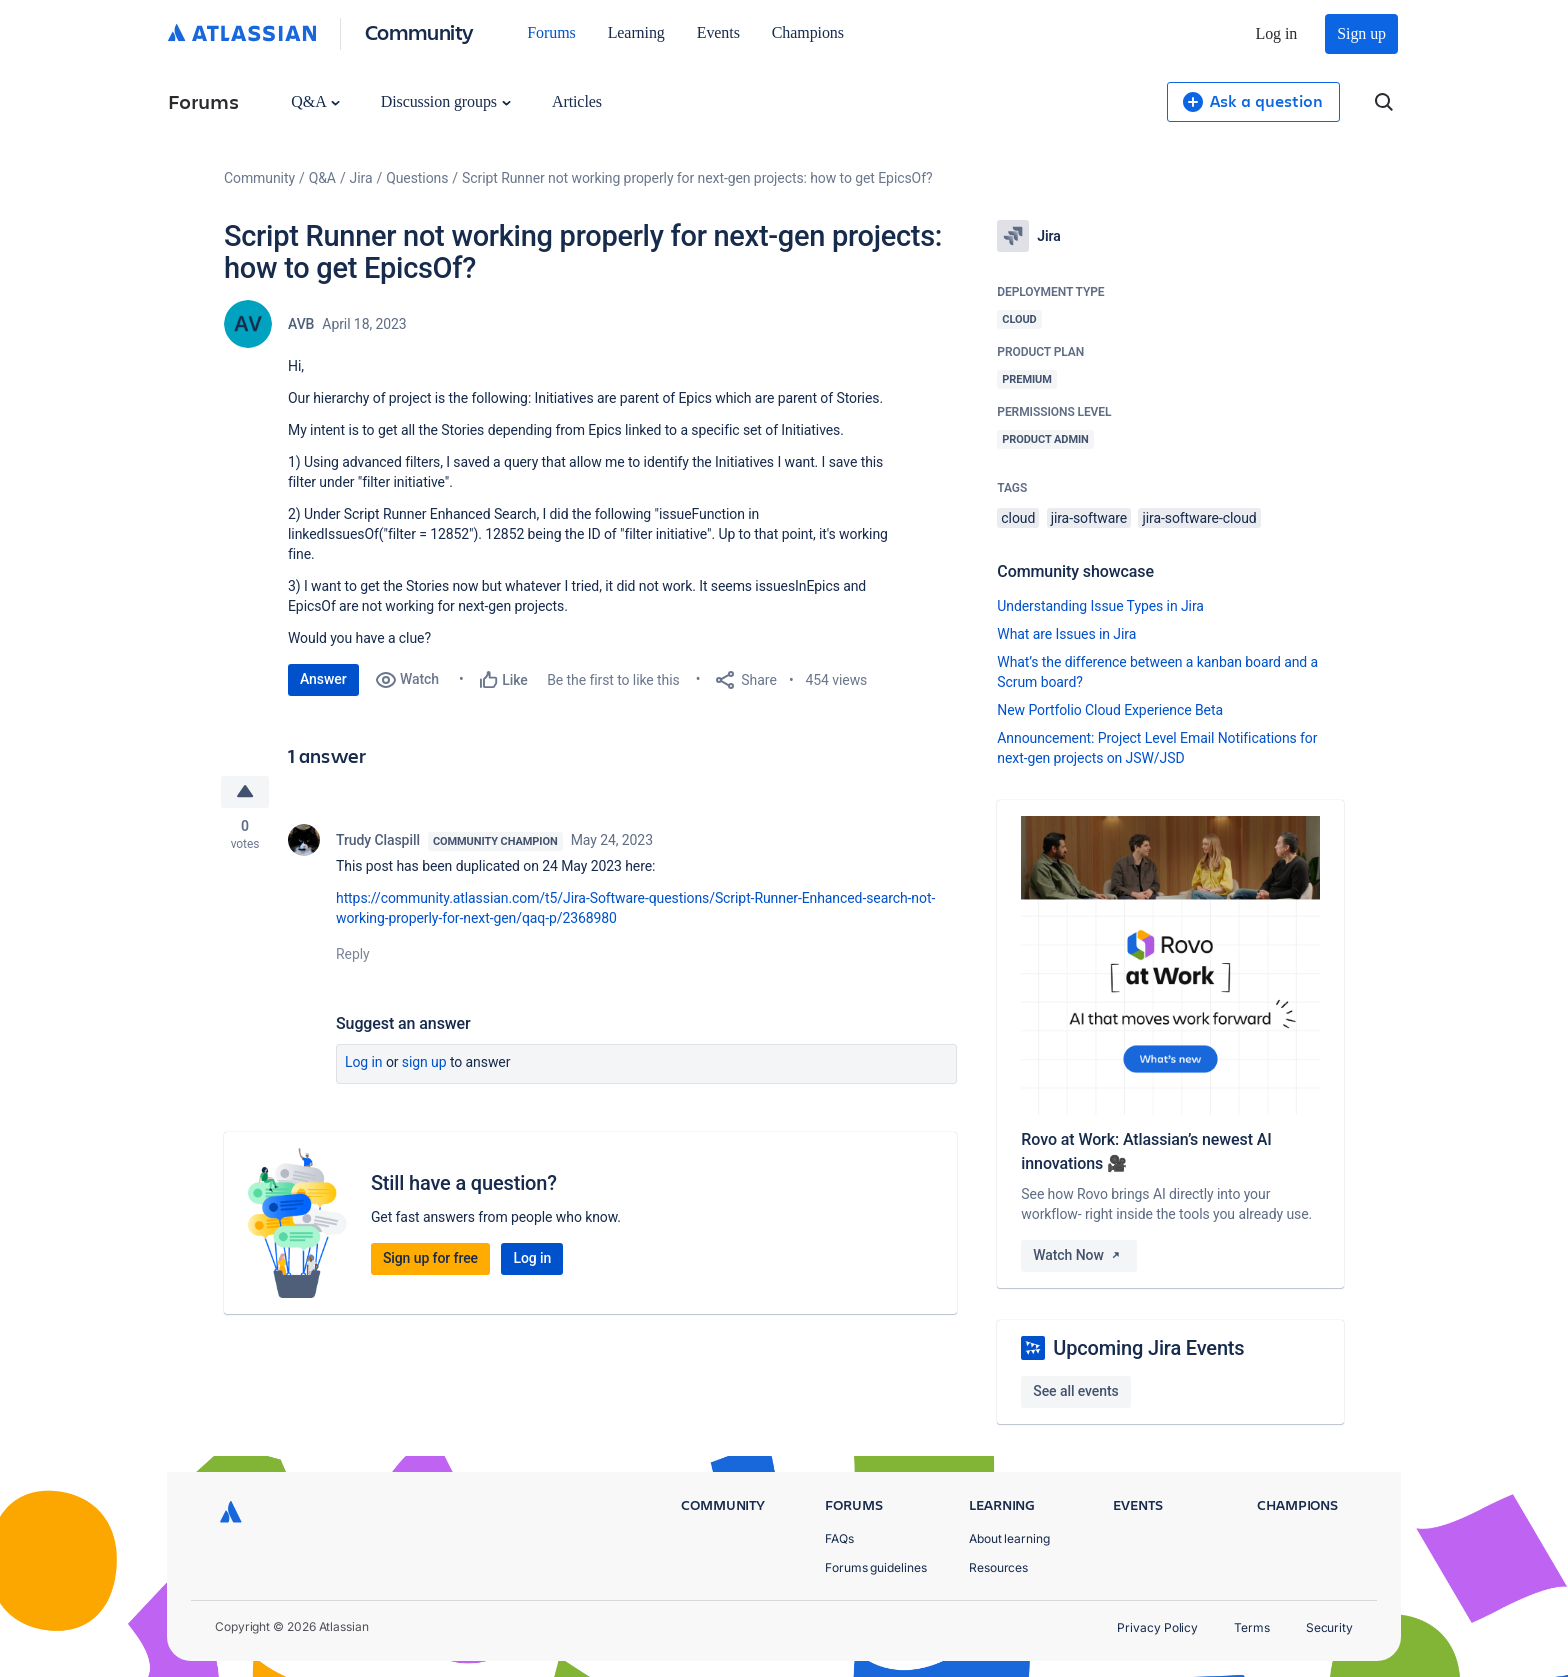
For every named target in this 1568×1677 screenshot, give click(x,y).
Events (718, 32)
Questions (417, 178)
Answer (323, 679)
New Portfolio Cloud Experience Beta (1110, 710)
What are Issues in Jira (1066, 634)
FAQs (839, 1538)
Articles (577, 101)
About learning (1009, 1538)
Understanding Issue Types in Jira (1100, 606)
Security (1329, 1627)
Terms (1252, 1627)
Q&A (315, 101)
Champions (808, 32)
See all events (1075, 1391)
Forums (551, 32)
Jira (361, 178)
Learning (636, 32)
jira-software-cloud (1199, 518)
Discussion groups (446, 101)
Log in (1277, 33)
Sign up (1361, 33)
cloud (1018, 518)
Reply (353, 954)
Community (419, 31)
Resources (998, 1567)
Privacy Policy (1157, 1627)
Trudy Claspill (378, 840)
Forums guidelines (876, 1567)
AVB (301, 324)
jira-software (1089, 518)
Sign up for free (430, 1258)
